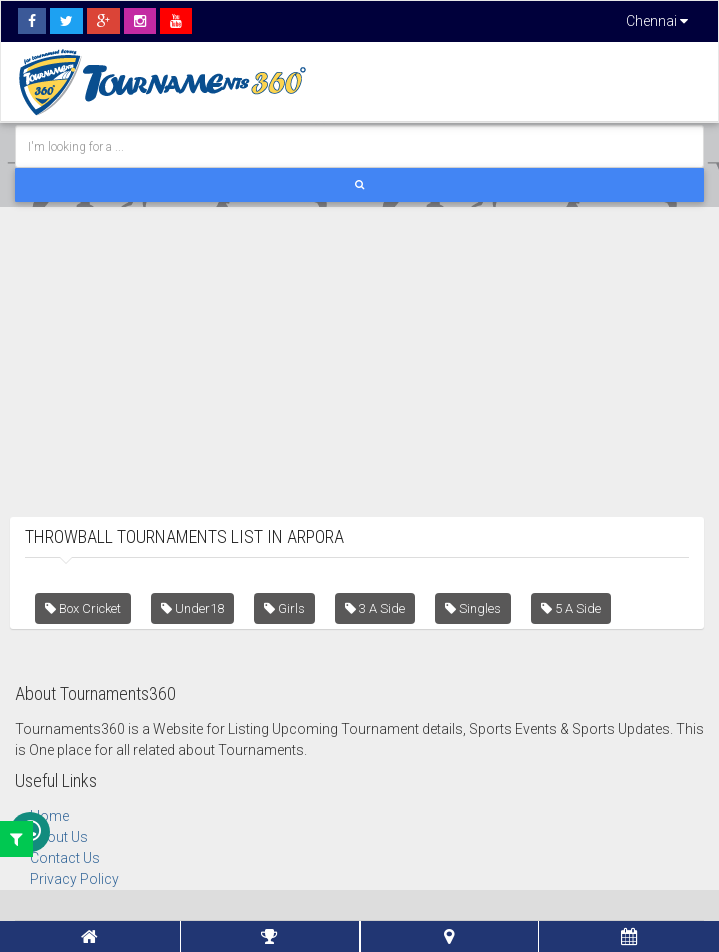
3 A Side (375, 608)
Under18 (192, 608)
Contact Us (65, 858)
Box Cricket (83, 608)
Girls (284, 608)
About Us (59, 837)
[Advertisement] (359, 347)
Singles (473, 608)
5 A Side (571, 608)
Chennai (657, 21)
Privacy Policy (74, 879)
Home (49, 816)
